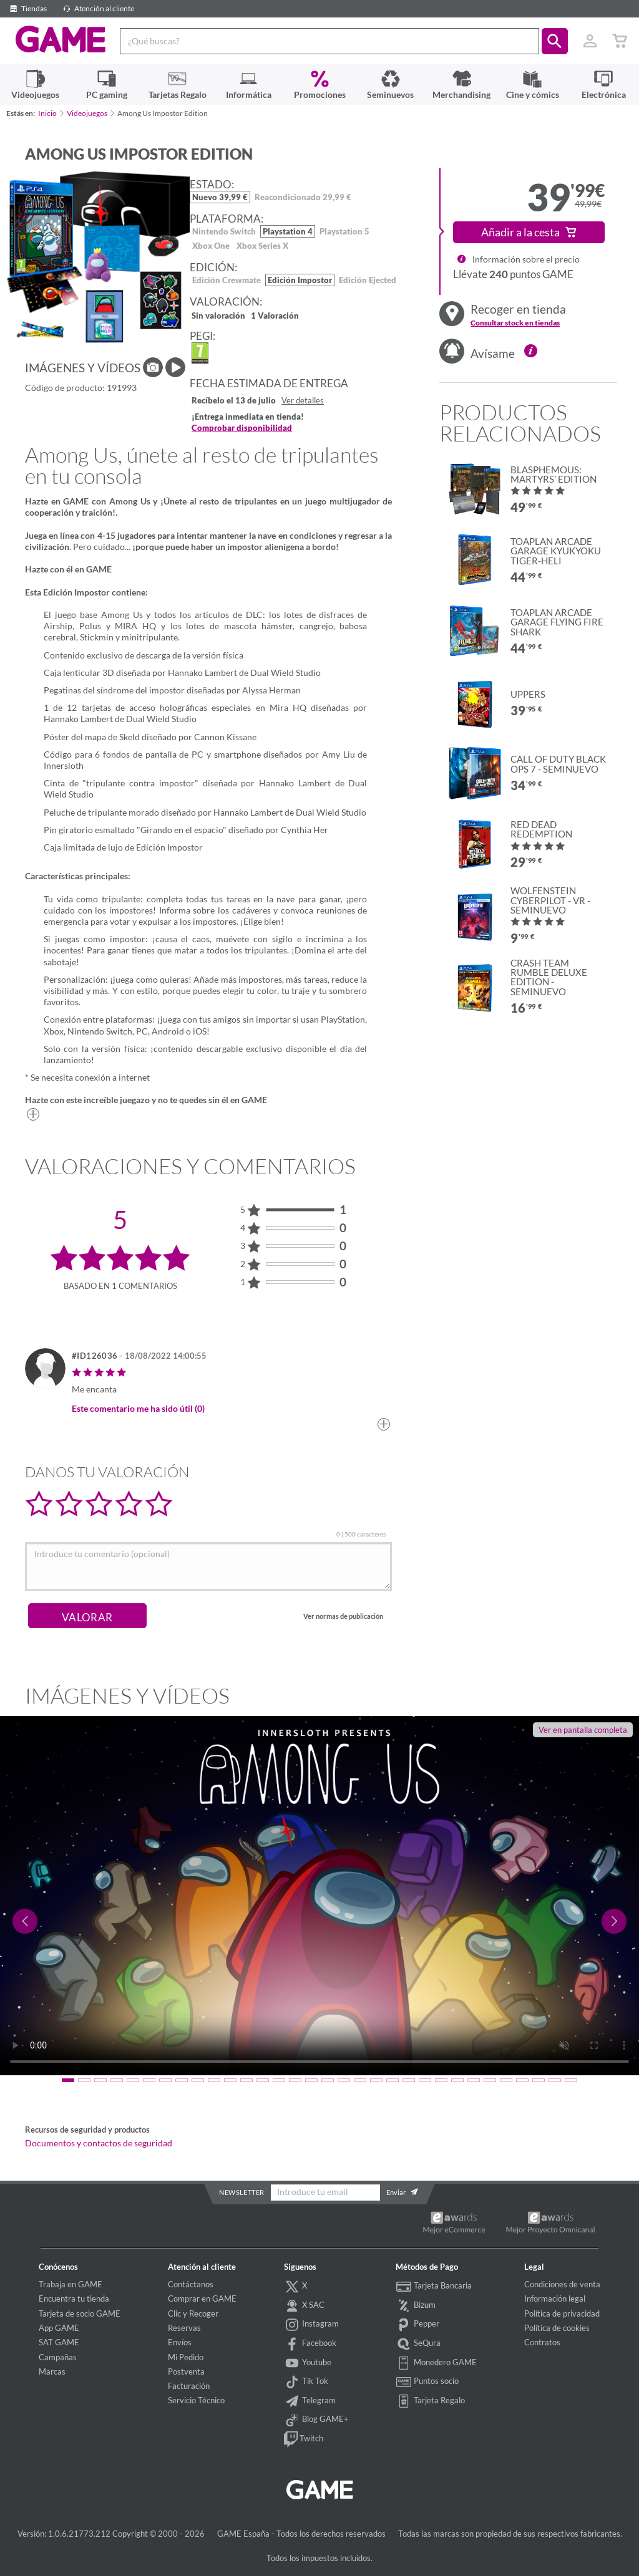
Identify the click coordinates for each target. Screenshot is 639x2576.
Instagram (311, 2325)
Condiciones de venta (562, 2284)
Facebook (310, 2344)
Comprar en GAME (202, 2298)
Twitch (303, 2439)
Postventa (186, 2371)
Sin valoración (218, 316)
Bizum (416, 2306)
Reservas (184, 2328)
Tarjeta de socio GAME (79, 2313)
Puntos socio (427, 2382)
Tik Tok (306, 2382)
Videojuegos (87, 113)
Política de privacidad (562, 2313)
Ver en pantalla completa (583, 1730)
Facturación (189, 2386)
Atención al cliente (96, 8)
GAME (60, 40)
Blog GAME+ (316, 2420)
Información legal (554, 2298)
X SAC (304, 2306)
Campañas (58, 2357)
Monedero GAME (436, 2363)
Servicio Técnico (196, 2400)
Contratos (542, 2342)
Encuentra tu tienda (74, 2298)
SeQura (418, 2344)
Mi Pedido (185, 2357)
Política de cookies (557, 2328)
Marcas (52, 2371)
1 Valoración (275, 316)
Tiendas (26, 8)
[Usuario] (590, 41)
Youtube (307, 2363)
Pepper (417, 2325)
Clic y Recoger (193, 2313)
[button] (555, 41)
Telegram (310, 2401)
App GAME (59, 2328)
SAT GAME (59, 2342)
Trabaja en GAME (70, 2284)
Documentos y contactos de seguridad (98, 2143)
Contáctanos (190, 2284)
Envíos (180, 2342)
